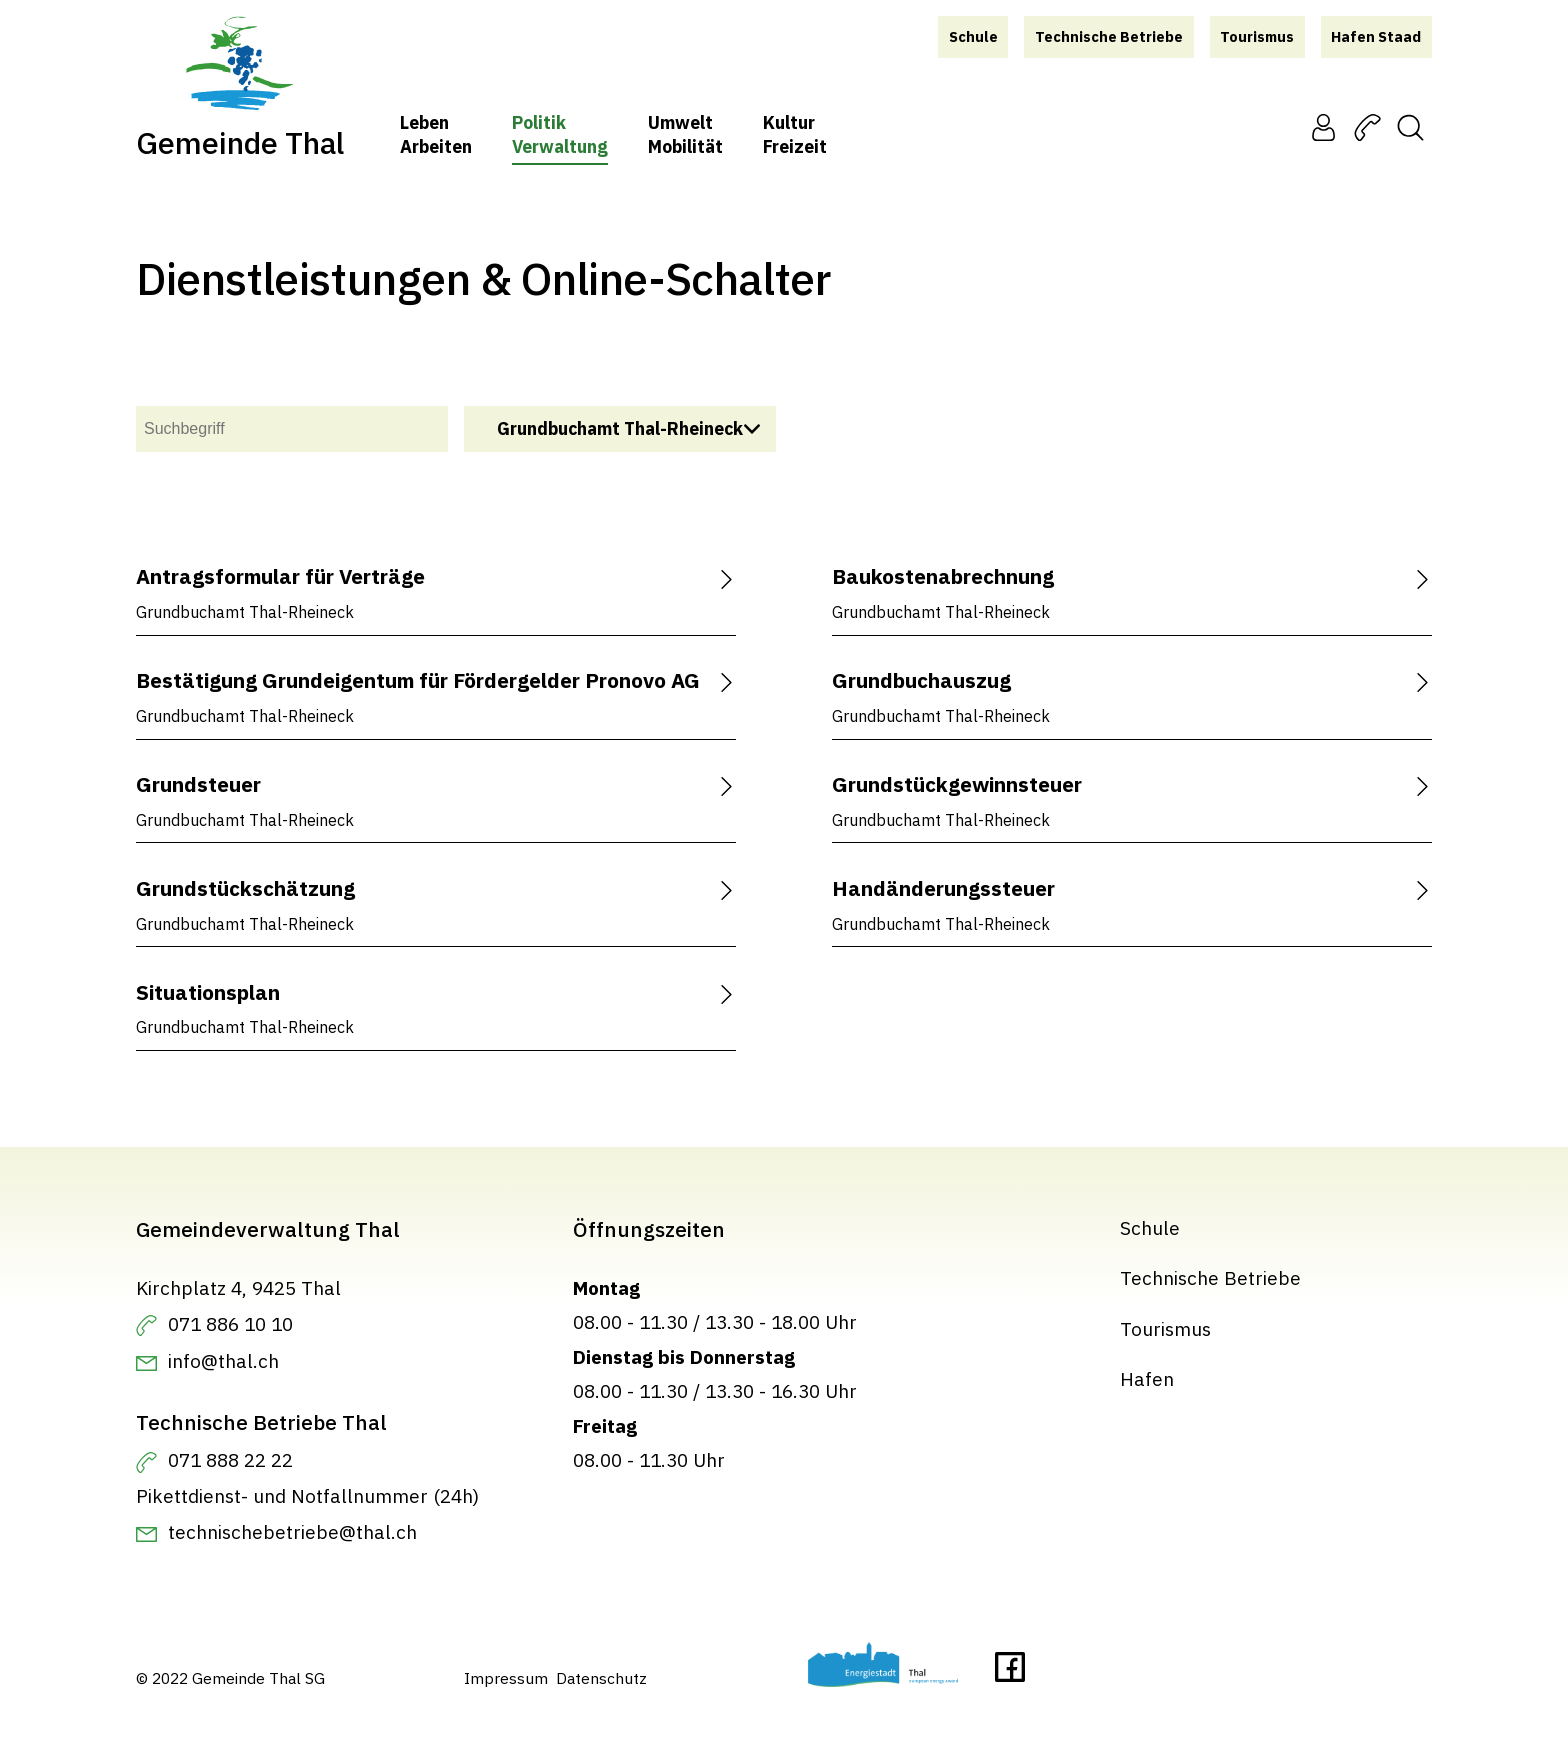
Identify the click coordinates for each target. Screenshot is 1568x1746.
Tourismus (1165, 1328)
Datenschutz (601, 1678)
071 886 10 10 (230, 1323)
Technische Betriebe (1210, 1278)
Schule (1150, 1227)
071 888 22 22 (230, 1460)
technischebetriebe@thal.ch (292, 1532)
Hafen (1147, 1379)
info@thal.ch (223, 1361)
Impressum (506, 1678)
